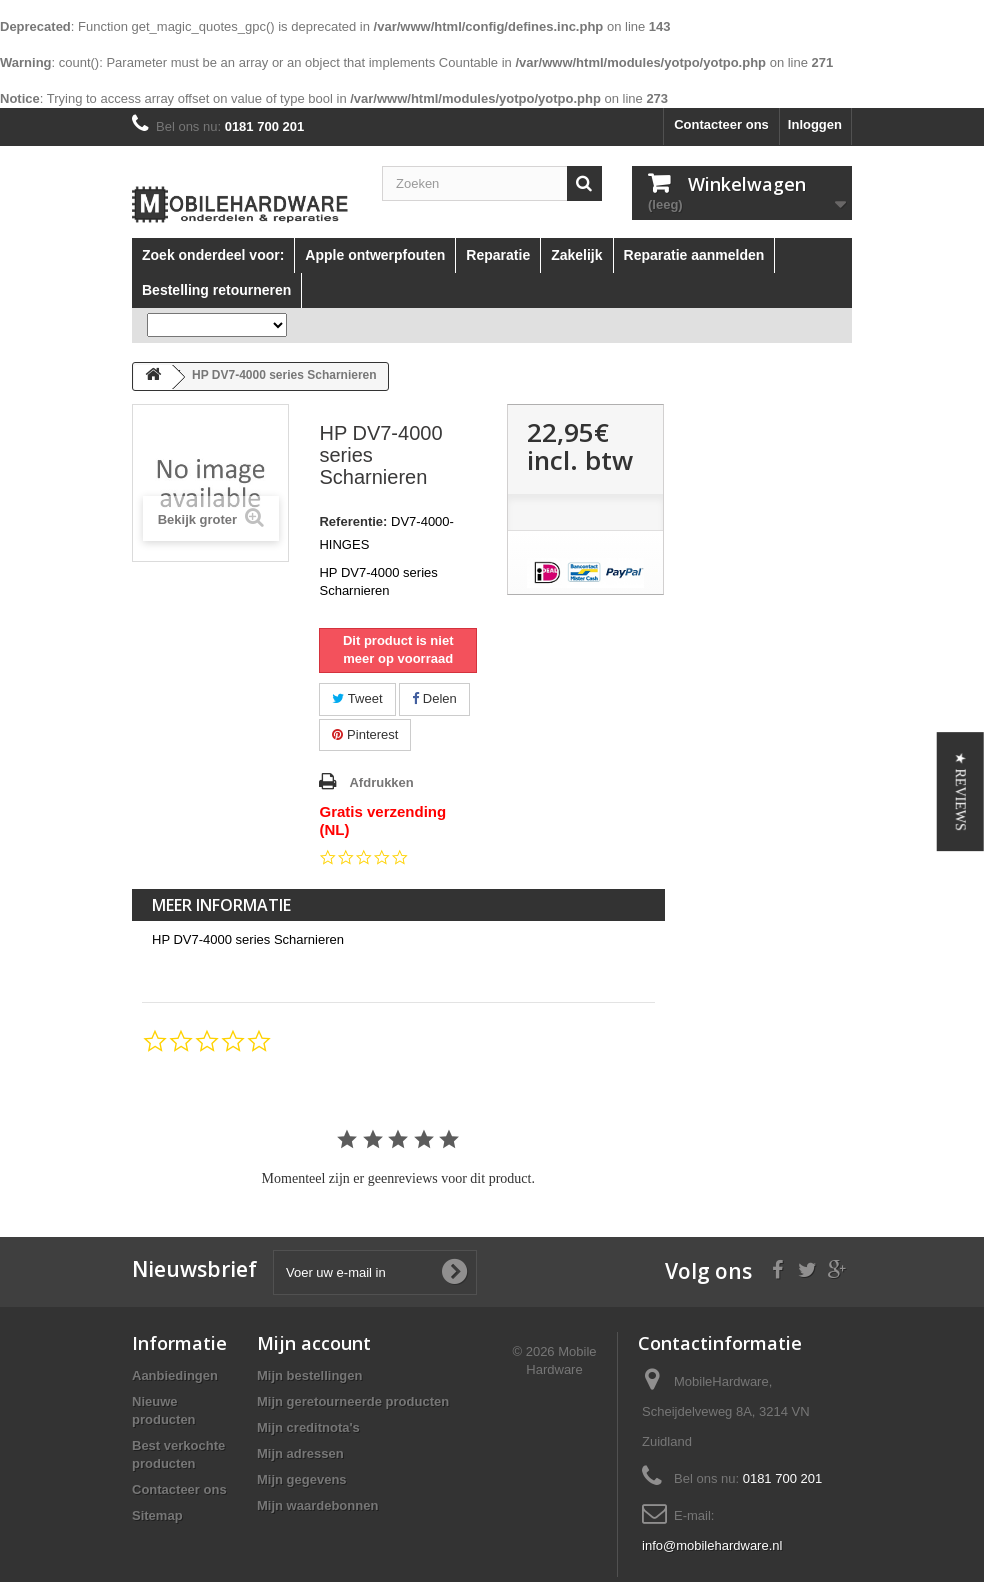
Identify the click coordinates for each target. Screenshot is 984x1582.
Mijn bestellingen (309, 1375)
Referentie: (353, 521)
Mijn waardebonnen (317, 1505)
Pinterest (365, 734)
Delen (434, 698)
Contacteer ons (721, 124)
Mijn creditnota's (308, 1427)
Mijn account (314, 1343)
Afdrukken (381, 782)
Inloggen (815, 124)
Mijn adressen (300, 1453)
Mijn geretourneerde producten (353, 1401)
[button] (960, 791)
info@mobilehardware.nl (712, 1545)
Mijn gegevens (302, 1479)
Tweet (357, 698)
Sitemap (157, 1515)
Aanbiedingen (175, 1375)
